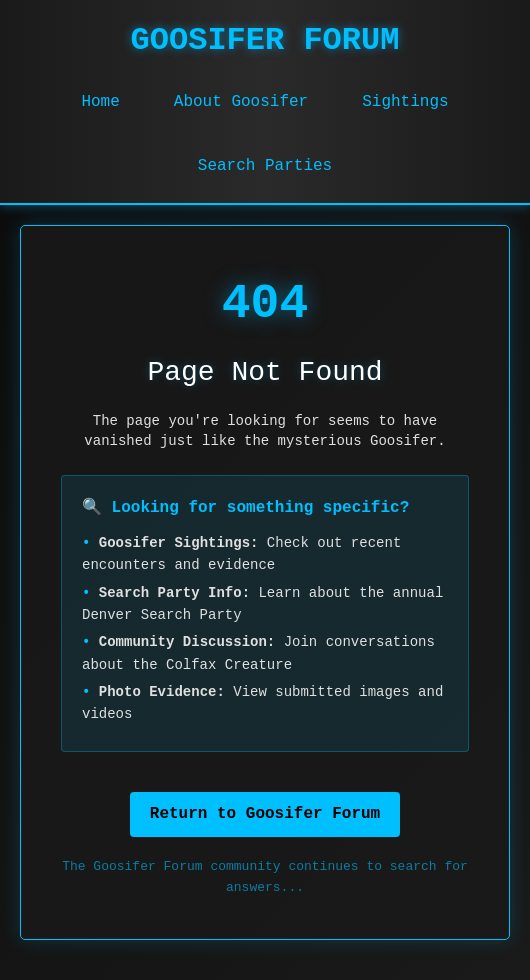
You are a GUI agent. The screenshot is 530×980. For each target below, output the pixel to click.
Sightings (405, 102)
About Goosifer (241, 102)
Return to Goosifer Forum (265, 814)
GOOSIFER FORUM (265, 40)
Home (100, 102)
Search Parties (265, 166)
